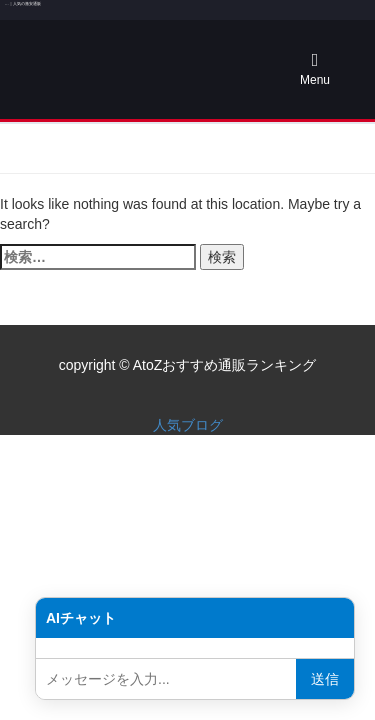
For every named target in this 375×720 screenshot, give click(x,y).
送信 (325, 679)
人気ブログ (188, 425)
